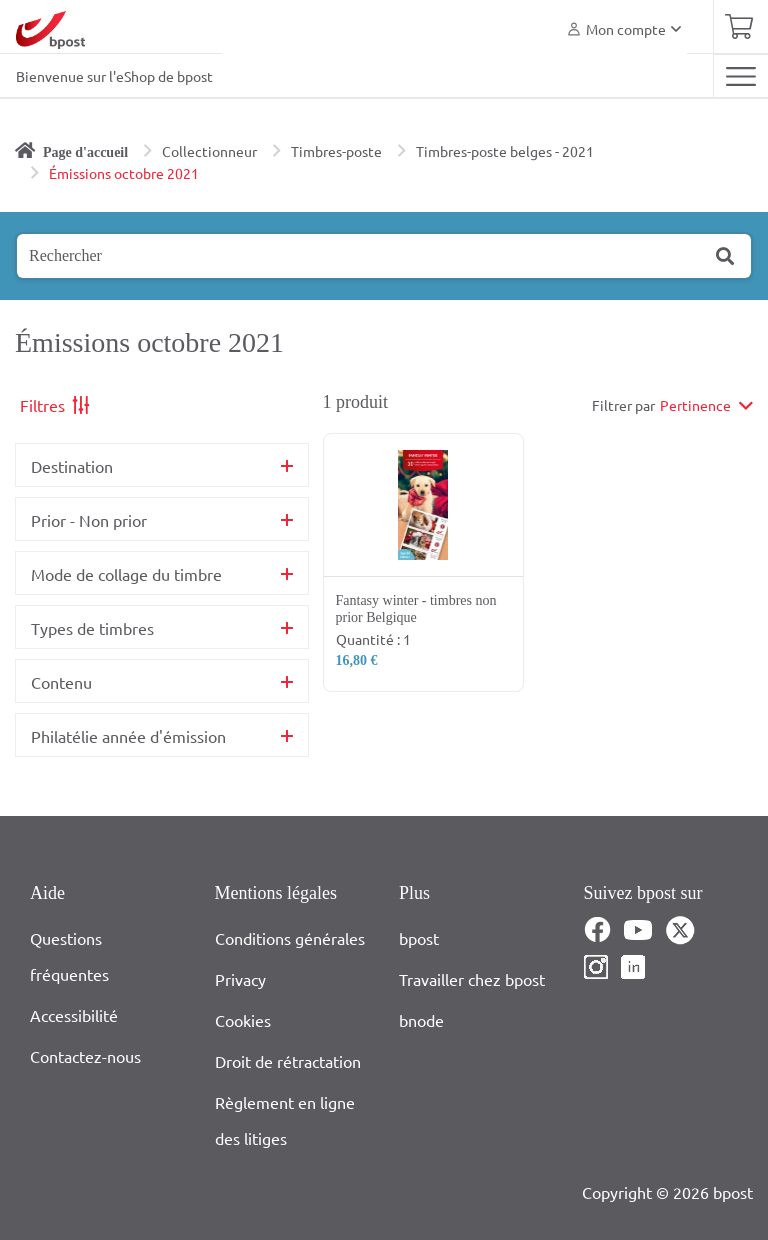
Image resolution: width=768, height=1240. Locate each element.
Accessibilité (74, 1015)
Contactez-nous (85, 1056)
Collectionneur (209, 151)
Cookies (243, 1020)
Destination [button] (72, 466)
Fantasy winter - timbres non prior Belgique (416, 609)
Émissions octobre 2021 (124, 173)
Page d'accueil (85, 152)
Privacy (240, 979)
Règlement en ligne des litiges (285, 1120)
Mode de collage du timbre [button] (126, 574)
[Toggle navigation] (740, 76)
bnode (421, 1020)
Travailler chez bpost (472, 979)
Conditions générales (290, 938)
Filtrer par (623, 405)
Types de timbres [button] (92, 628)
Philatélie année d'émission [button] (128, 736)
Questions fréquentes (69, 956)
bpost (419, 938)
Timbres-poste (336, 151)
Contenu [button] (61, 682)
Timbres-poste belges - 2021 (505, 151)
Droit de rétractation (288, 1061)
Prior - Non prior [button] (89, 520)
